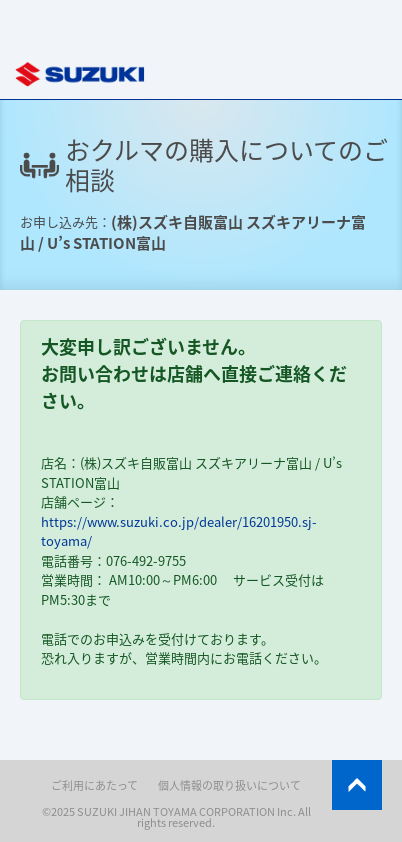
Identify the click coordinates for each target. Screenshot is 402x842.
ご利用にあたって (94, 785)
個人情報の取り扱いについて (229, 785)
